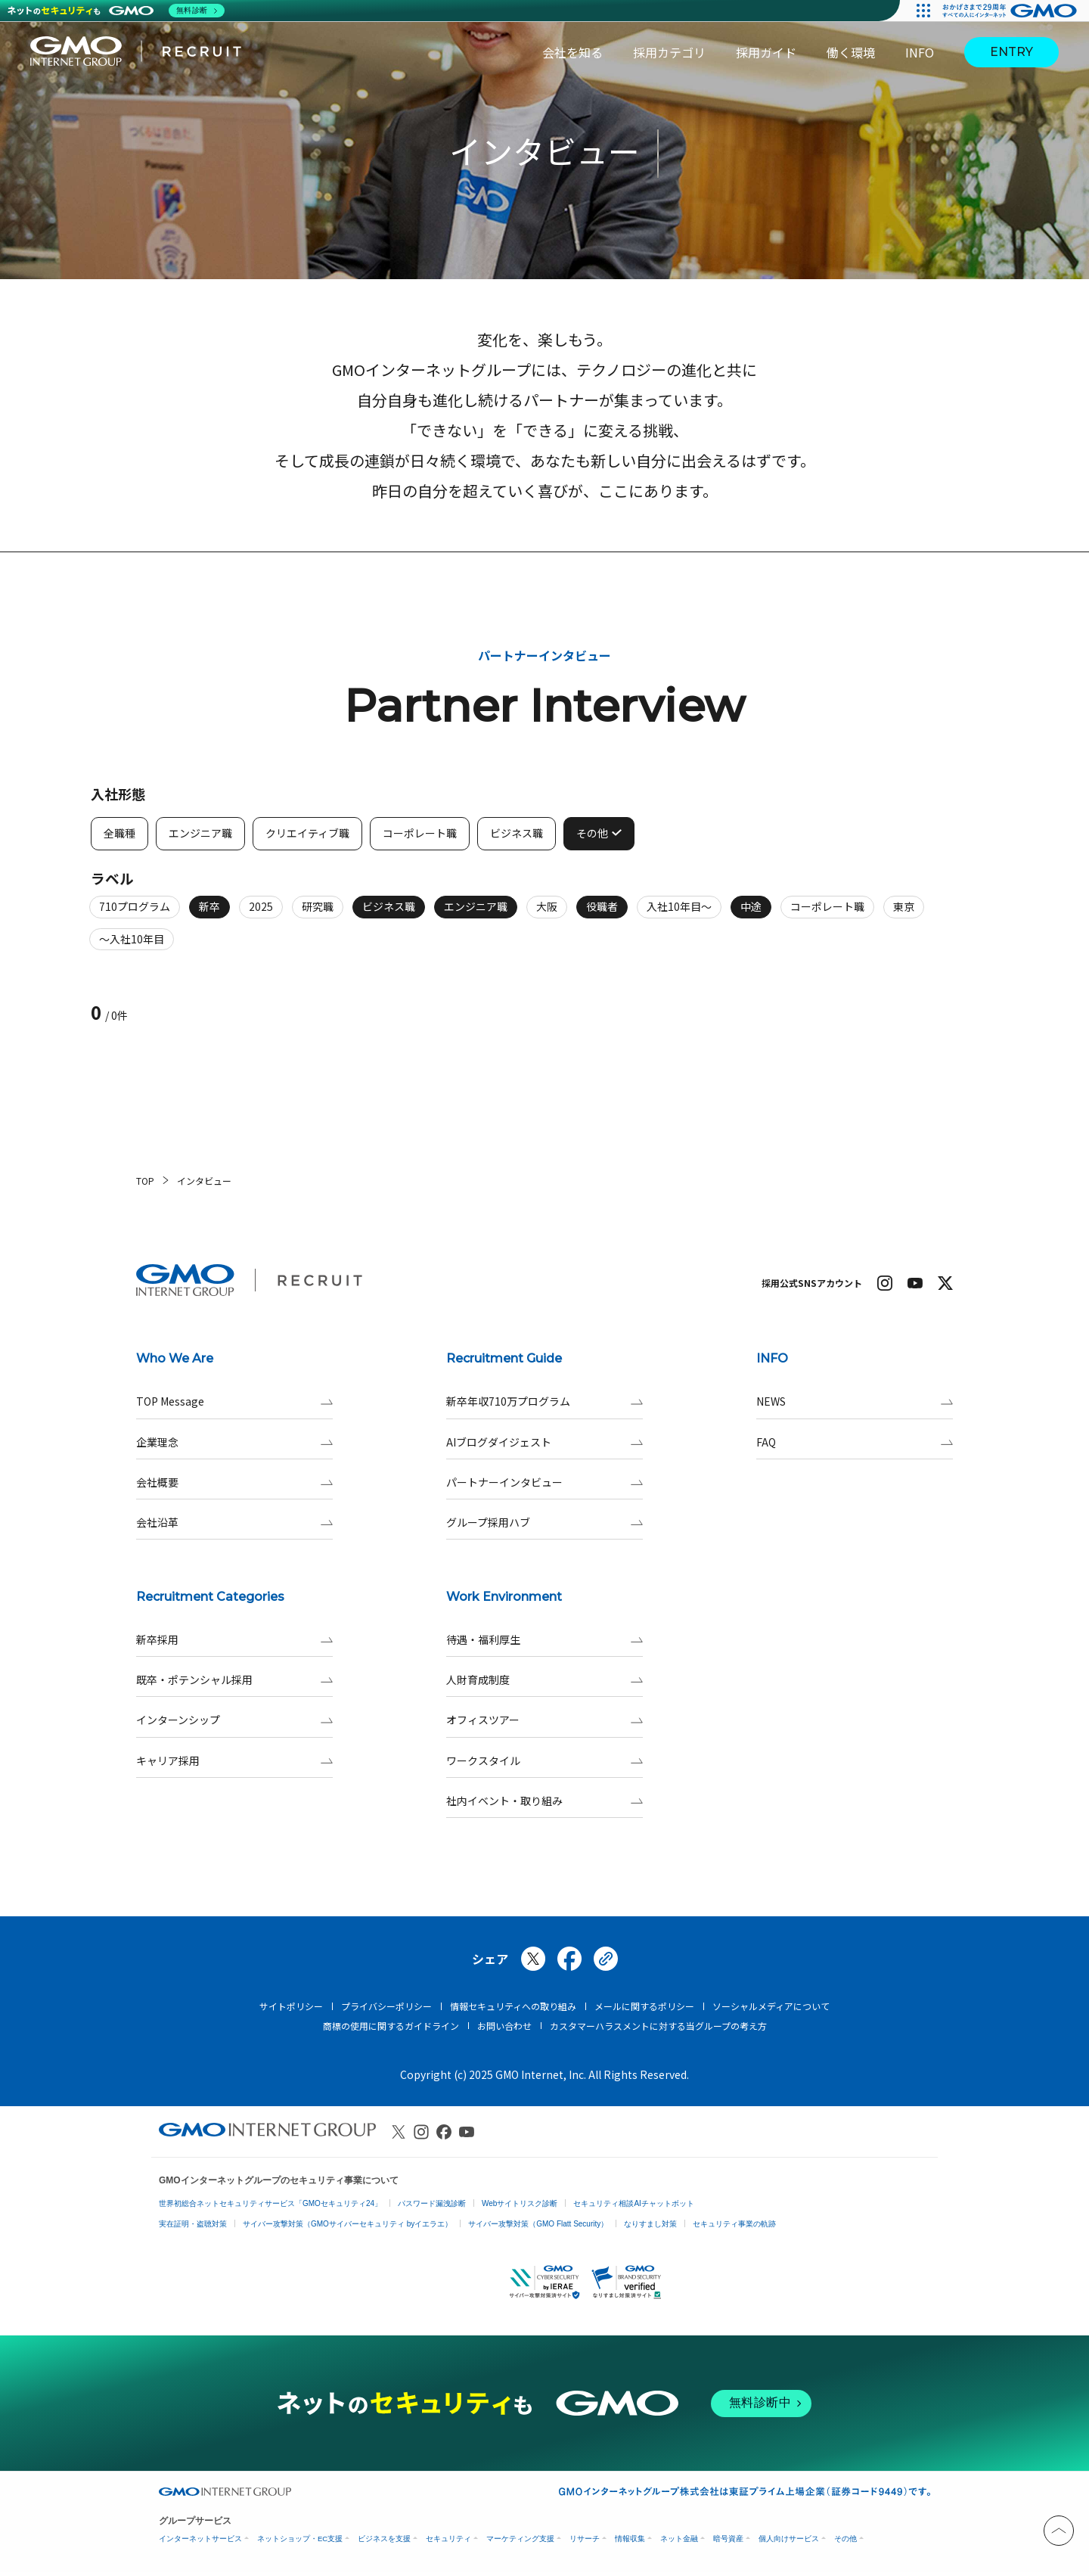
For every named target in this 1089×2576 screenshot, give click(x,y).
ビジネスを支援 (384, 2538)
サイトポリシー (291, 2006)
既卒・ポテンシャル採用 (234, 1679)
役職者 (602, 913)
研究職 (318, 913)
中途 (751, 913)
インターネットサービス (200, 2538)
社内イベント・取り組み (544, 1800)
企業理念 (234, 1442)
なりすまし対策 (650, 2224)
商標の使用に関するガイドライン (391, 2025)
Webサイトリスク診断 (519, 2203)
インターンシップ (234, 1720)
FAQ (854, 1442)
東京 (903, 913)
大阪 (546, 913)
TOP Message (234, 1401)
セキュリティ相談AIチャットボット (633, 2203)
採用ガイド (766, 52)
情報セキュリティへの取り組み (513, 2006)
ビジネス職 (388, 913)
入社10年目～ (679, 913)
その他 (845, 2538)
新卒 (209, 913)
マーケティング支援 (520, 2538)
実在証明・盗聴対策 (193, 2224)
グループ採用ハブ (544, 1522)
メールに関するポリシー (644, 2006)
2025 (261, 913)
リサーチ (584, 2538)
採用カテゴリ (669, 52)
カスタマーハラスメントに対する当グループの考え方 (658, 2025)
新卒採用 (234, 1639)
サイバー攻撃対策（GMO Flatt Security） (538, 2224)
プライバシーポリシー (386, 2006)
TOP (145, 1180)
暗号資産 (728, 2538)
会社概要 (234, 1482)
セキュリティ (448, 2538)
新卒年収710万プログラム (544, 1401)
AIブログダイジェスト (544, 1442)
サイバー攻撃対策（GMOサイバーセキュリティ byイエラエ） (347, 2224)
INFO (919, 52)
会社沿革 (234, 1522)
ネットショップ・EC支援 (300, 2538)
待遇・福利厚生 (544, 1639)
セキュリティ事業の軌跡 (734, 2224)
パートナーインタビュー (544, 1482)
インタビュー (204, 1180)
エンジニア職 (475, 913)
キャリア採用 (234, 1760)
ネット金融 (679, 2538)
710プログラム (134, 913)
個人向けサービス (789, 2538)
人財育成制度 (544, 1679)
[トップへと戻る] (1059, 2530)
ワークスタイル (544, 1760)
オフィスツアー (544, 1720)
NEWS (854, 1401)
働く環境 (851, 52)
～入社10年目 (131, 946)
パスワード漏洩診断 (432, 2203)
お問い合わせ (504, 2025)
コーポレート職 (827, 913)
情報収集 (630, 2538)
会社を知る (572, 52)
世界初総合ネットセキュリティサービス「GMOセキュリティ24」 (270, 2203)
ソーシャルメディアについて (771, 2006)
